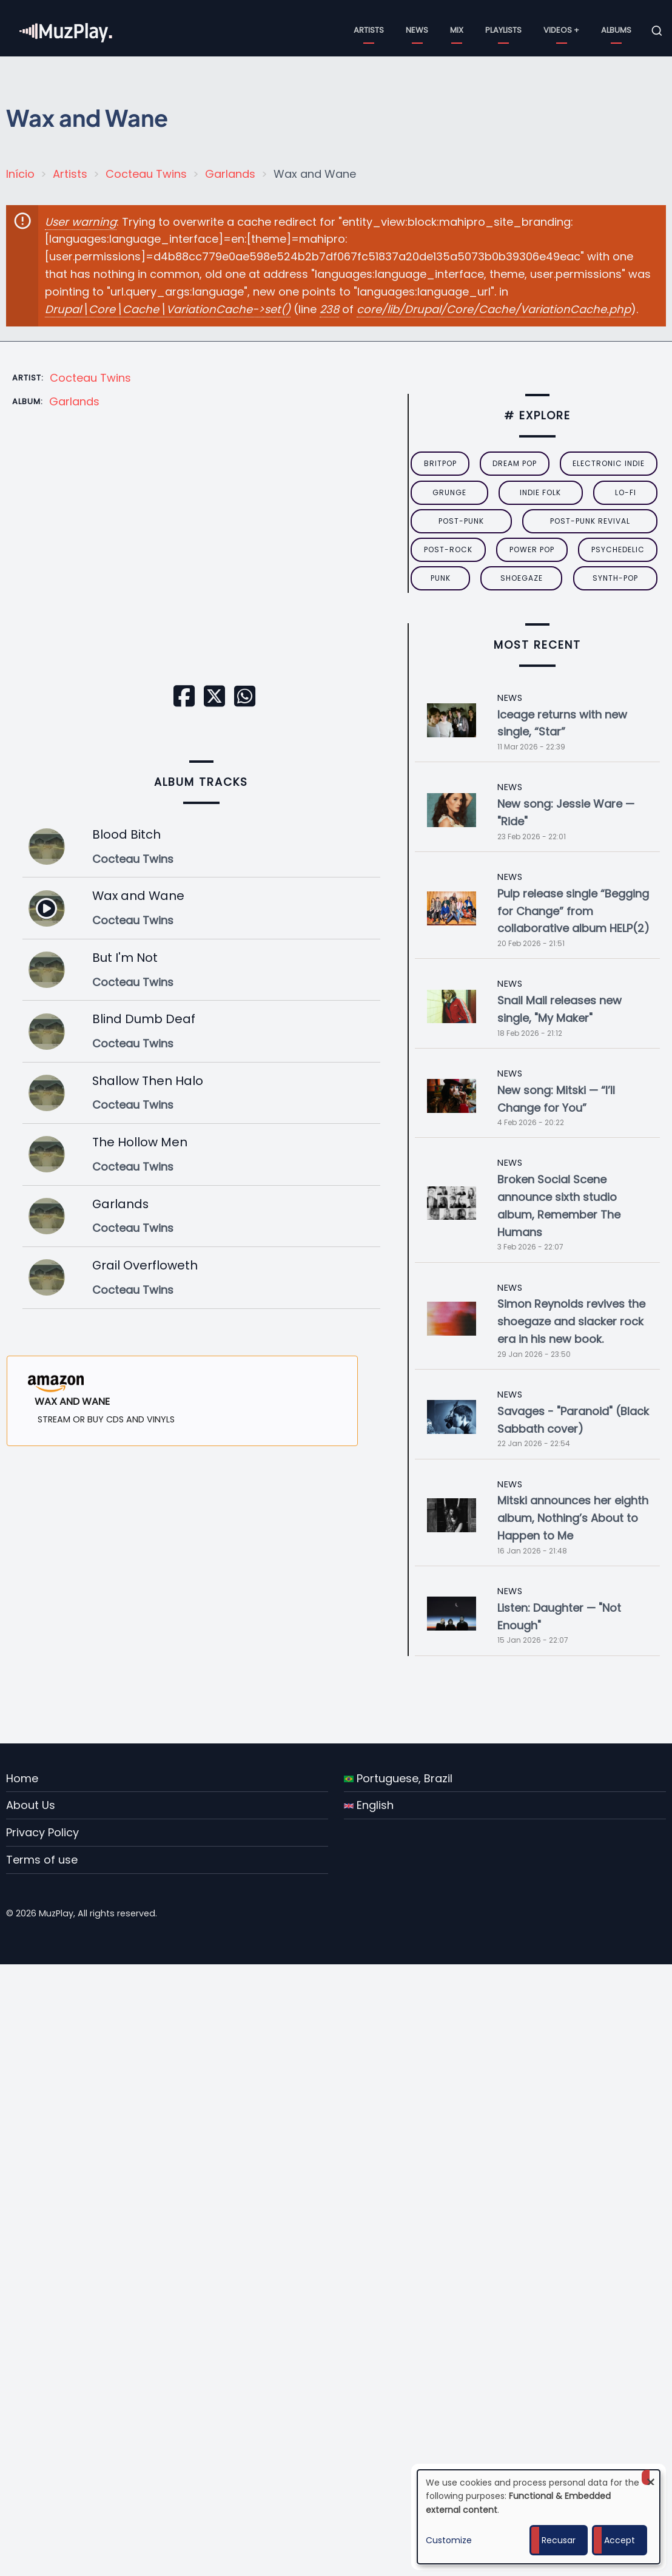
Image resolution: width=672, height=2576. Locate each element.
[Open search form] (657, 31)
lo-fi (625, 492)
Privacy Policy (42, 1832)
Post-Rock (448, 549)
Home (22, 1778)
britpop (440, 463)
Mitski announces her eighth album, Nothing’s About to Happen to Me (572, 1518)
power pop (531, 549)
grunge (449, 492)
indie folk (540, 492)
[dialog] (538, 2517)
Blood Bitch (126, 834)
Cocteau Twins (146, 173)
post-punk (461, 521)
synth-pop (615, 578)
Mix (456, 30)
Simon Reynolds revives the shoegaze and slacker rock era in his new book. (571, 1321)
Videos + (561, 30)
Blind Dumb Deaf (143, 1018)
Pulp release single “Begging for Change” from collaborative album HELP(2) (573, 911)
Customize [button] (449, 2540)
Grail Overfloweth (145, 1265)
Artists (369, 30)
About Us (30, 1805)
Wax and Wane (138, 895)
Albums (616, 30)
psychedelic (618, 549)
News (417, 30)
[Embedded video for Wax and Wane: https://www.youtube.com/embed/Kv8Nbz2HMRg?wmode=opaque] (201, 565)
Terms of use (42, 1859)
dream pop (514, 463)
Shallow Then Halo (147, 1080)
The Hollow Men (139, 1142)
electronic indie (609, 463)
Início (20, 173)
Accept (619, 2540)
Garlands (230, 173)
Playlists (503, 30)
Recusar (559, 2540)
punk (441, 578)
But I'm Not (125, 957)
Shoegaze (521, 578)
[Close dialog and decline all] (651, 2477)
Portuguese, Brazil (398, 1778)
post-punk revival (590, 521)
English (369, 1805)
